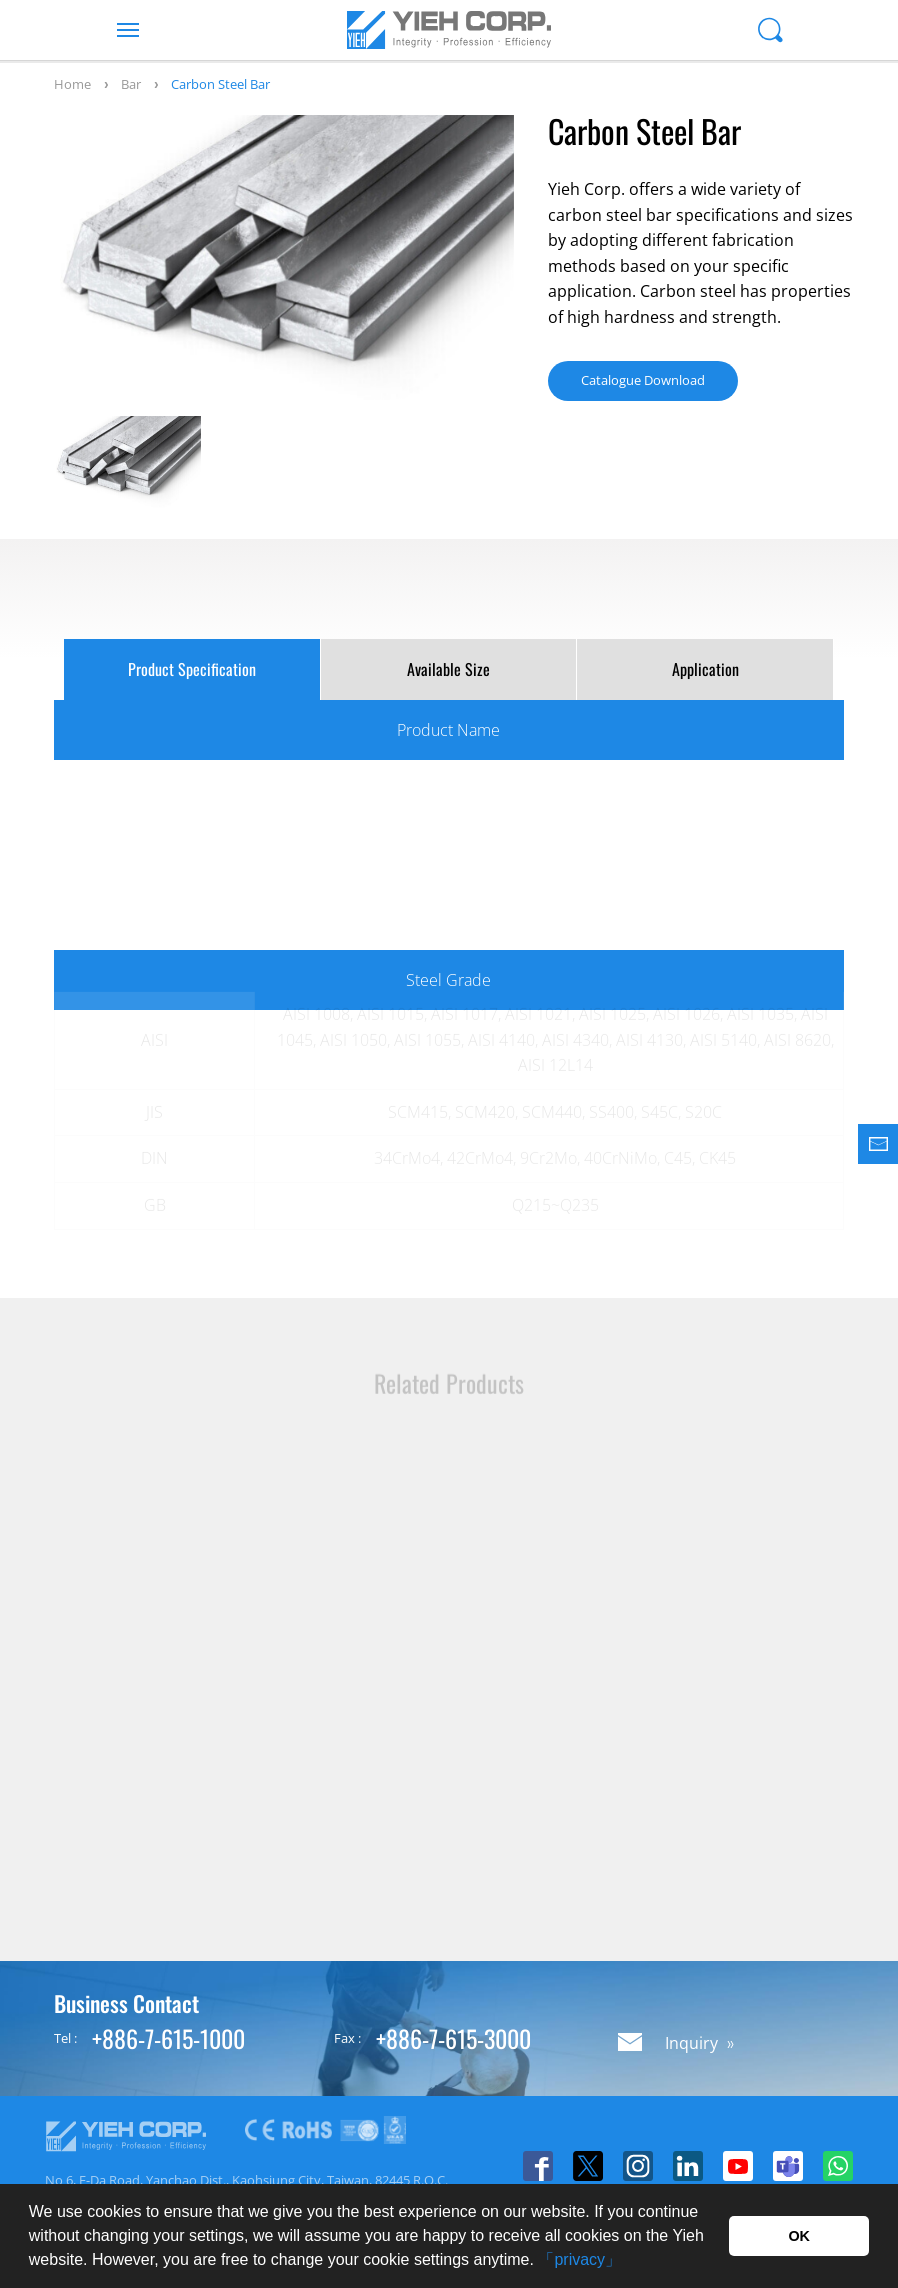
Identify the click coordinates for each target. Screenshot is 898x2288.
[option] (284, 260)
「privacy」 (579, 2259)
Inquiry (691, 2043)
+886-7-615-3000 (453, 2038)
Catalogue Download (643, 380)
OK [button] (799, 2236)
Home (72, 84)
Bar (131, 84)
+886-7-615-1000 (168, 2038)
